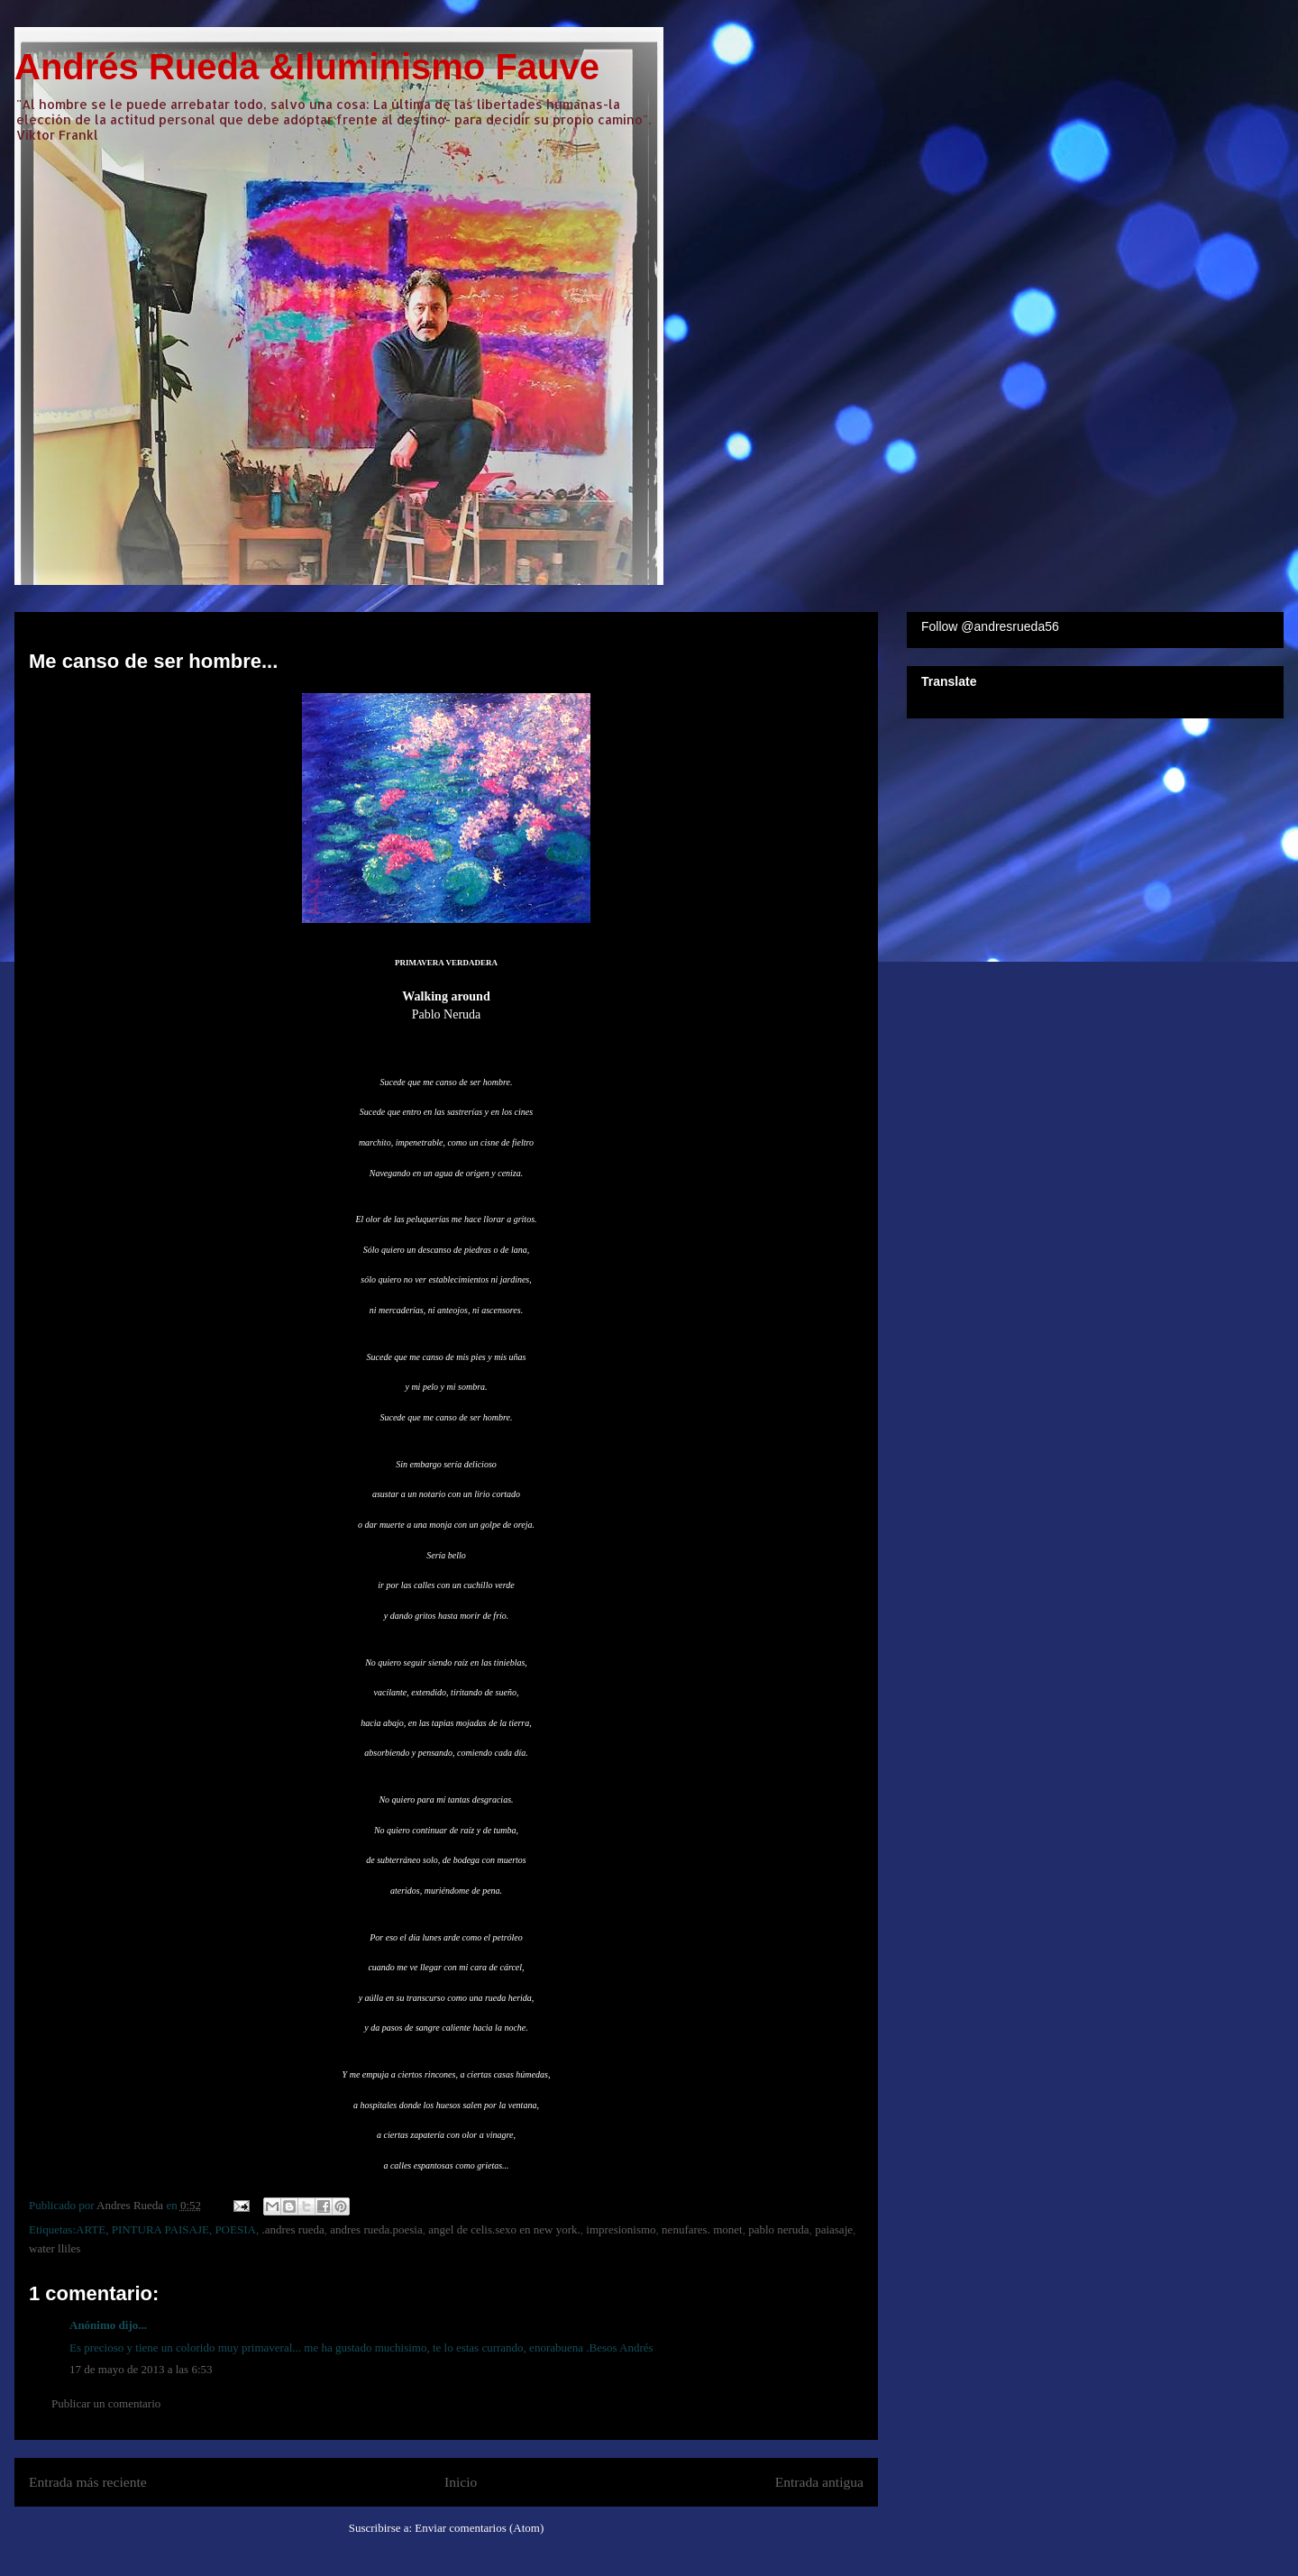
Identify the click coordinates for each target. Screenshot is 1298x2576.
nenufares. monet (702, 2229)
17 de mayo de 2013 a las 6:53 (141, 2369)
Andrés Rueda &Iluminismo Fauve (306, 67)
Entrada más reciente (88, 2481)
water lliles (54, 2248)
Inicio (460, 2481)
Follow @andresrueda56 (990, 626)
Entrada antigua (819, 2481)
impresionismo (620, 2229)
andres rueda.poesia (376, 2229)
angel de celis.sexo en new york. (504, 2229)
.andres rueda (292, 2229)
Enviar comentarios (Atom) (479, 2528)
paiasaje (834, 2229)
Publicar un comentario (105, 2403)
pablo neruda (778, 2229)
